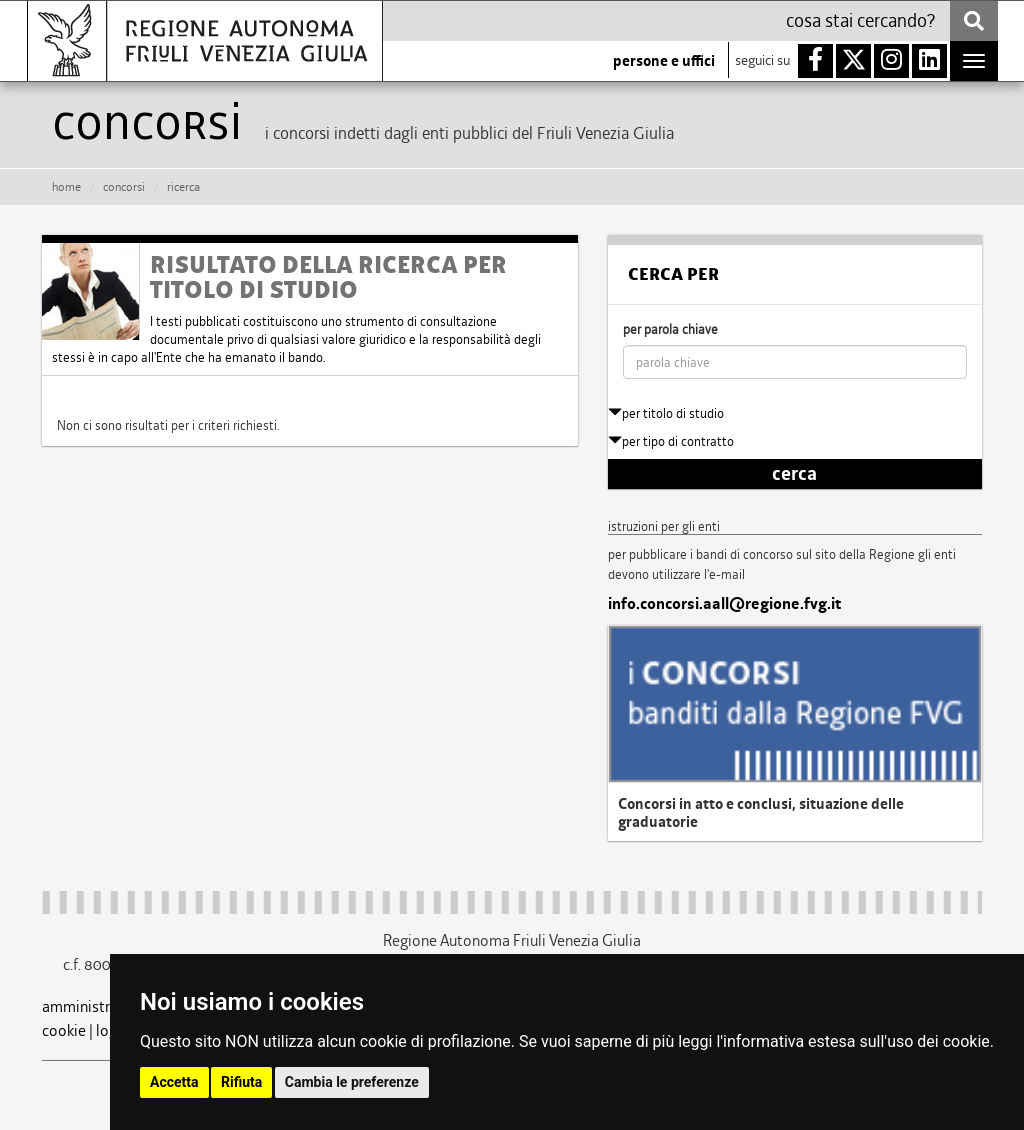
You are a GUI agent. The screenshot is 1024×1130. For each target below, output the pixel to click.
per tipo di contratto (671, 441)
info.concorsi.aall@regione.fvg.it (724, 604)
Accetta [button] (174, 1082)
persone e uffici (664, 61)
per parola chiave (670, 329)
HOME (66, 187)
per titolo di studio (666, 413)
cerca (794, 474)
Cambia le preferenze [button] (352, 1082)
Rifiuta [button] (241, 1082)
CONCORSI (124, 187)
